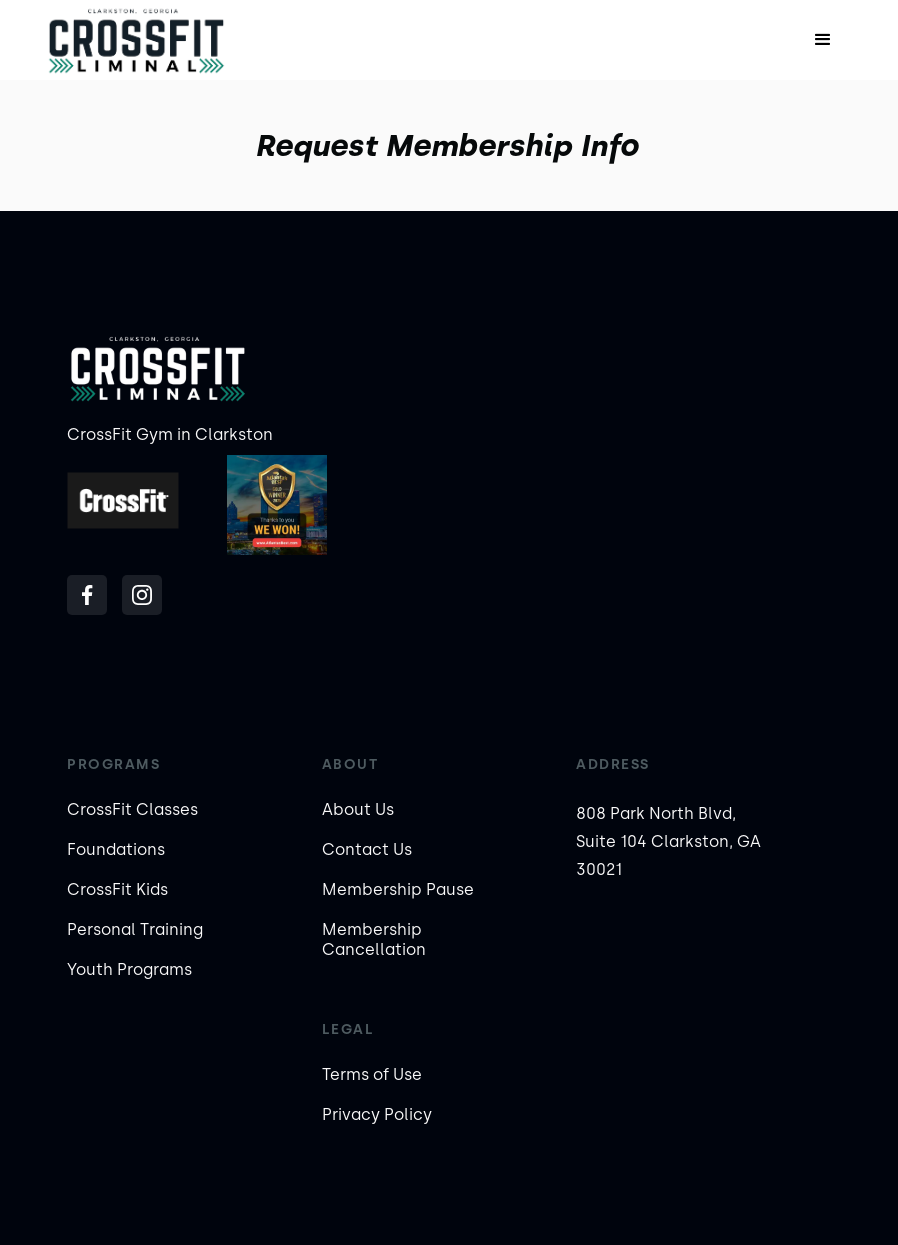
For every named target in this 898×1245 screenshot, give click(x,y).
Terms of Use (372, 1074)
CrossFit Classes (132, 809)
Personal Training (135, 929)
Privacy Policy (377, 1114)
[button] (823, 40)
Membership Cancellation (374, 939)
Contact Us (367, 849)
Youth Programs (129, 969)
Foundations (116, 849)
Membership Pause (398, 889)
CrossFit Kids (117, 889)
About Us (358, 809)
